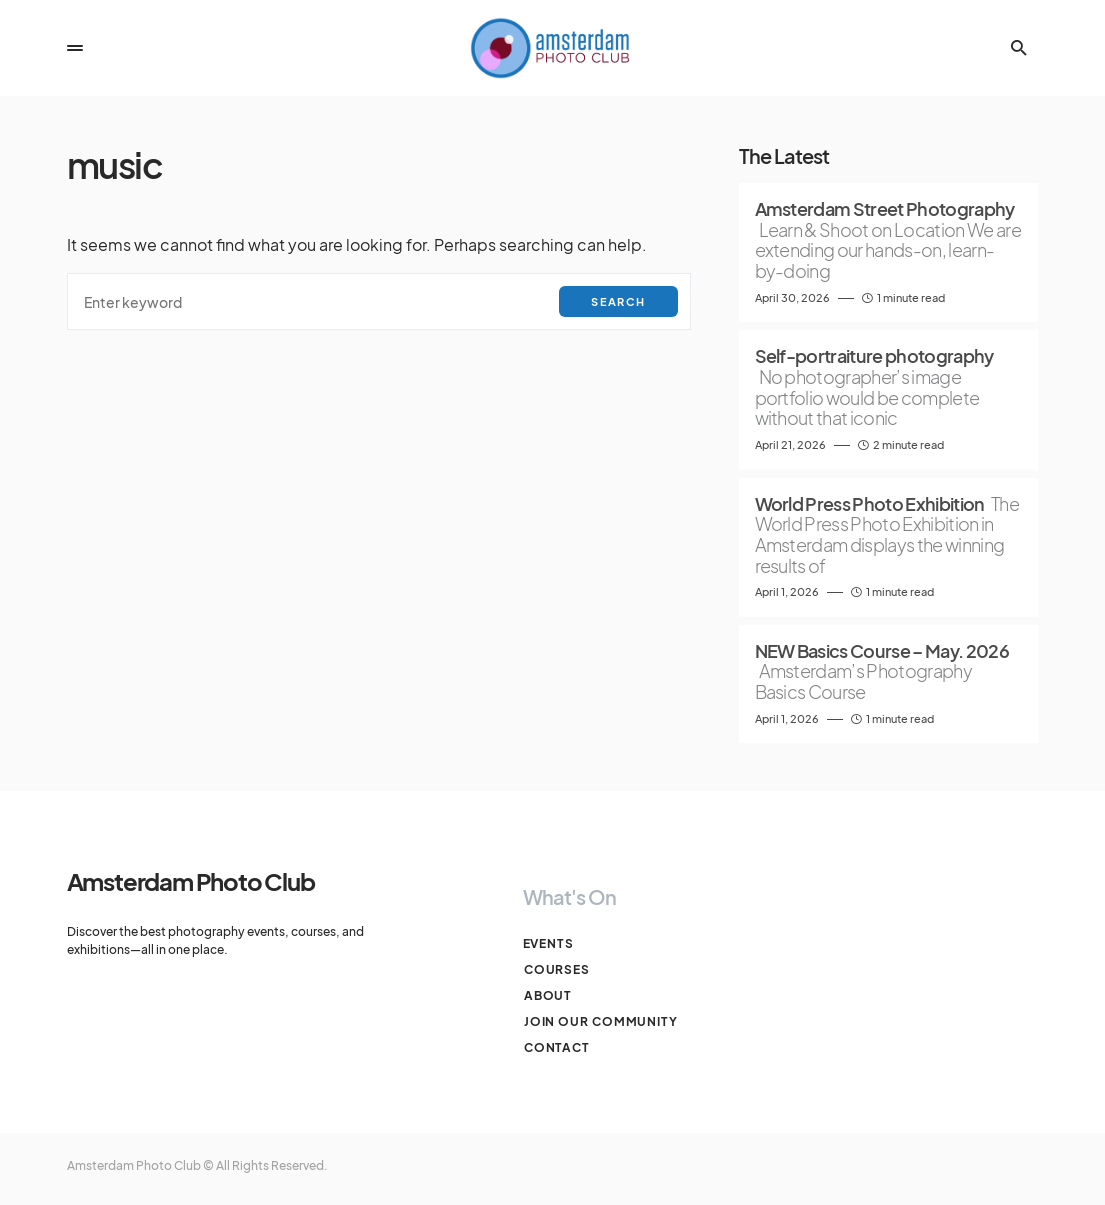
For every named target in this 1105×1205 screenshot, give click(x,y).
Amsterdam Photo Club (191, 881)
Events (548, 943)
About (547, 995)
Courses (556, 969)
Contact (556, 1047)
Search (618, 301)
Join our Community (600, 1021)
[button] (75, 48)
